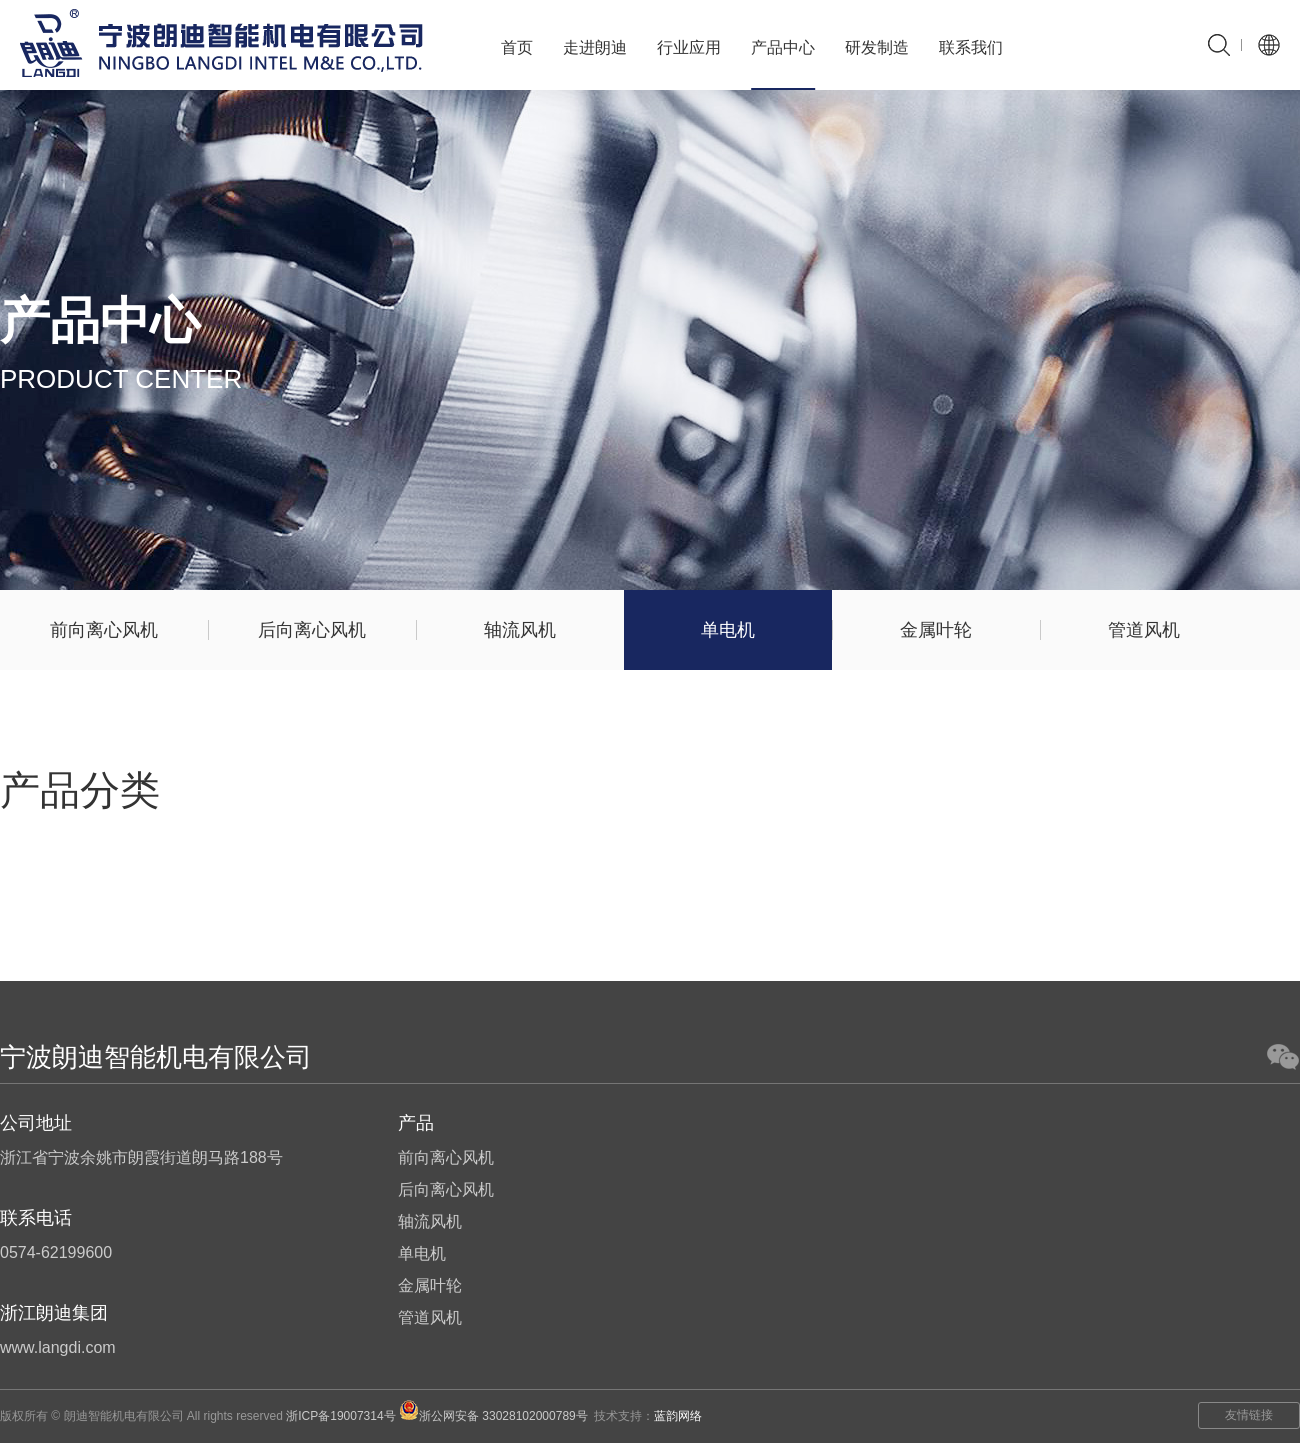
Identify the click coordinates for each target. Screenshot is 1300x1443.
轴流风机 (520, 630)
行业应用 (689, 47)
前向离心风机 (104, 630)
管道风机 (1144, 630)
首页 (517, 47)
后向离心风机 (312, 630)
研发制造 (877, 47)
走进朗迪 (595, 47)
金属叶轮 (936, 630)
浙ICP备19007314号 (340, 1416)
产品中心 (783, 47)
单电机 (728, 630)
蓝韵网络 (678, 1416)
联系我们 (971, 47)
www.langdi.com (58, 1347)
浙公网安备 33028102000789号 (493, 1416)
